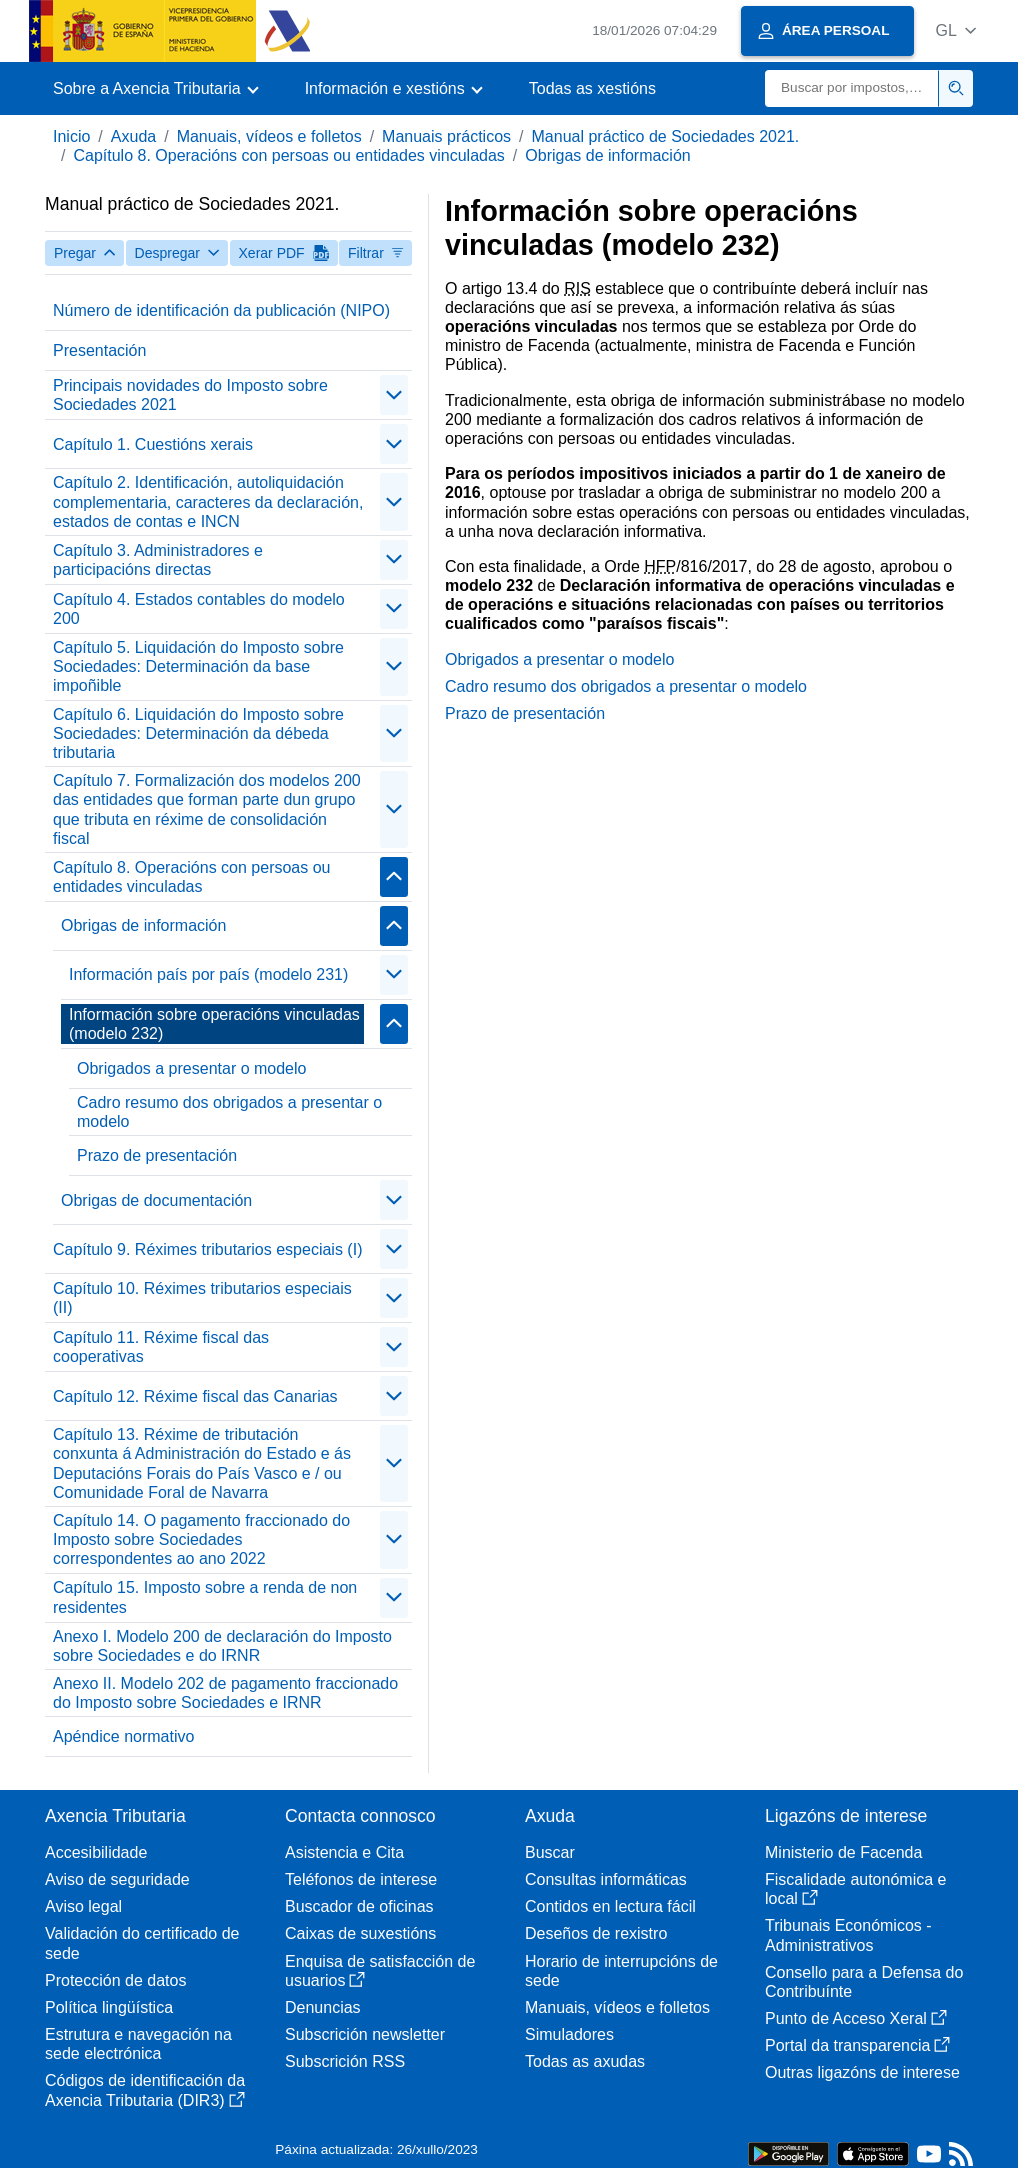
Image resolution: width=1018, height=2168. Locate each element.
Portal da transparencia (857, 2045)
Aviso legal (83, 1906)
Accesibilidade (96, 1852)
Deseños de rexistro (596, 1933)
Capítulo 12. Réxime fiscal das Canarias (195, 1396)
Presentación (99, 350)
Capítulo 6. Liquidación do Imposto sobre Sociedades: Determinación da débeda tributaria (198, 733)
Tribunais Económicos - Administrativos (848, 1935)
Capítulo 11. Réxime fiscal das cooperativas (161, 1347)
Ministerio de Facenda (843, 1852)
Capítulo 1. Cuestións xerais (153, 444)
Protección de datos (115, 1980)
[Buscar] (852, 88)
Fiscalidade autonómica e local (855, 1889)
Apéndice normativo (123, 1736)
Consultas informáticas (606, 1879)
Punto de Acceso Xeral (856, 2018)
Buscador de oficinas (359, 1906)
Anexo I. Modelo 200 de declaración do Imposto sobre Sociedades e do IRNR (222, 1646)
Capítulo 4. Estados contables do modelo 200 (199, 609)
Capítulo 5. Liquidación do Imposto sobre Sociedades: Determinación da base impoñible (198, 666)
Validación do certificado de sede (142, 1943)
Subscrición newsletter (365, 2034)
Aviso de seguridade (117, 1879)
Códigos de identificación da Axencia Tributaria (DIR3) (145, 2090)
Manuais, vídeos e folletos (269, 136)
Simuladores (569, 2034)
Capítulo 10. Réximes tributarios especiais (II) (202, 1298)
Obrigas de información (607, 155)
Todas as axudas (585, 2061)
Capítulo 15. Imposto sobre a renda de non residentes (205, 1597)
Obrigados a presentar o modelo (191, 1068)
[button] (955, 30)
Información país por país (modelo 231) (208, 974)
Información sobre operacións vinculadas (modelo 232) (214, 1024)
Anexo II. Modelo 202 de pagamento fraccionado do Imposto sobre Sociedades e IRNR (225, 1693)
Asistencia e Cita (344, 1852)
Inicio (71, 136)
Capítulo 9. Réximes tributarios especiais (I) (207, 1249)
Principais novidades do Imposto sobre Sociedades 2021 (190, 395)
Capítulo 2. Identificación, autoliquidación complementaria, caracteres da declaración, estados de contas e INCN (208, 501)
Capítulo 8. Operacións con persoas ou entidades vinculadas (288, 155)
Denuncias (323, 2007)
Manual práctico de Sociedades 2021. (666, 136)
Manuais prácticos (446, 136)
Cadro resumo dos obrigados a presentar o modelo (229, 1112)
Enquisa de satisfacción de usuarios (380, 1971)
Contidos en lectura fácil (610, 1906)
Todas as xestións (592, 88)
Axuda (133, 136)
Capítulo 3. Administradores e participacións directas (158, 560)
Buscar (550, 1852)
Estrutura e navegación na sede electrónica (138, 2044)
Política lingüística (109, 2007)
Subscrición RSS (345, 2061)
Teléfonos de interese (361, 1879)
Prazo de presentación (157, 1155)
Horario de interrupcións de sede (621, 1971)
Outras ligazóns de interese (862, 2072)
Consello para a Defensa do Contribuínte (864, 1982)
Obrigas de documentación (156, 1200)
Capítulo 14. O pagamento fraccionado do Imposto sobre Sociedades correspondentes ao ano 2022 (201, 1539)
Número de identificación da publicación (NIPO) (221, 310)
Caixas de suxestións (360, 1933)
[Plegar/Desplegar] (394, 395)
